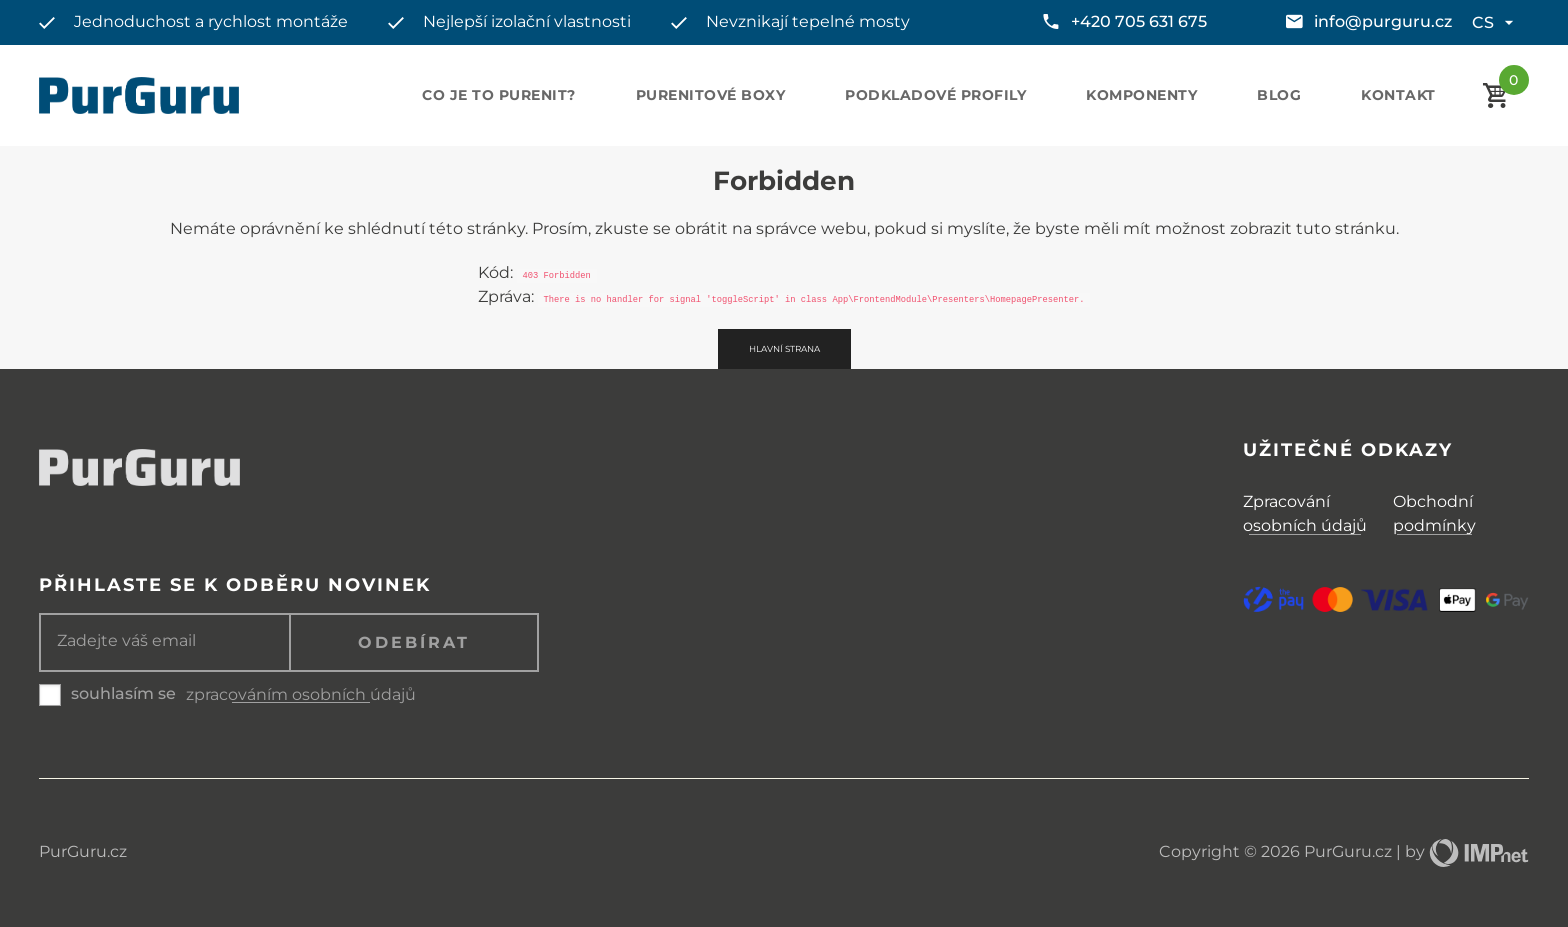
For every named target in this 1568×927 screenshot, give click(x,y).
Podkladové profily (935, 95)
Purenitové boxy (711, 95)
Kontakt (1398, 95)
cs (1495, 23)
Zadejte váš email (126, 641)
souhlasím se (123, 693)
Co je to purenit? (499, 95)
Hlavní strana (784, 349)
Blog (1279, 95)
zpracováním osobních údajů (301, 695)
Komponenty (1141, 95)
